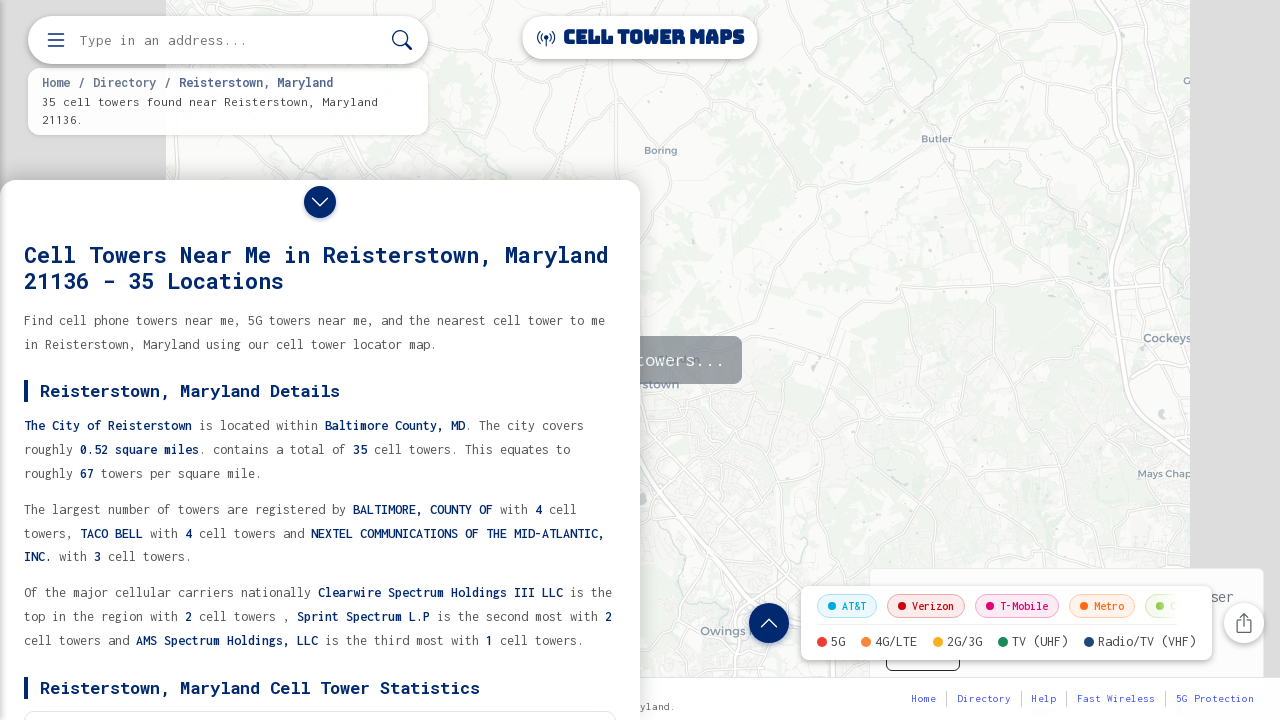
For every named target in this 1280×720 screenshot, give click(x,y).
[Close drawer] (320, 202)
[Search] (402, 40)
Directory (124, 82)
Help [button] (1044, 698)
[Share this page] (1244, 623)
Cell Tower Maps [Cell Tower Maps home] (640, 37)
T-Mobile (1017, 606)
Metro (1102, 606)
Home (56, 82)
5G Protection (1215, 698)
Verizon (926, 606)
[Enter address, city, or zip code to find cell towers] (230, 40)
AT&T (847, 606)
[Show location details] (769, 623)
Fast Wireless (1116, 698)
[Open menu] (56, 40)
